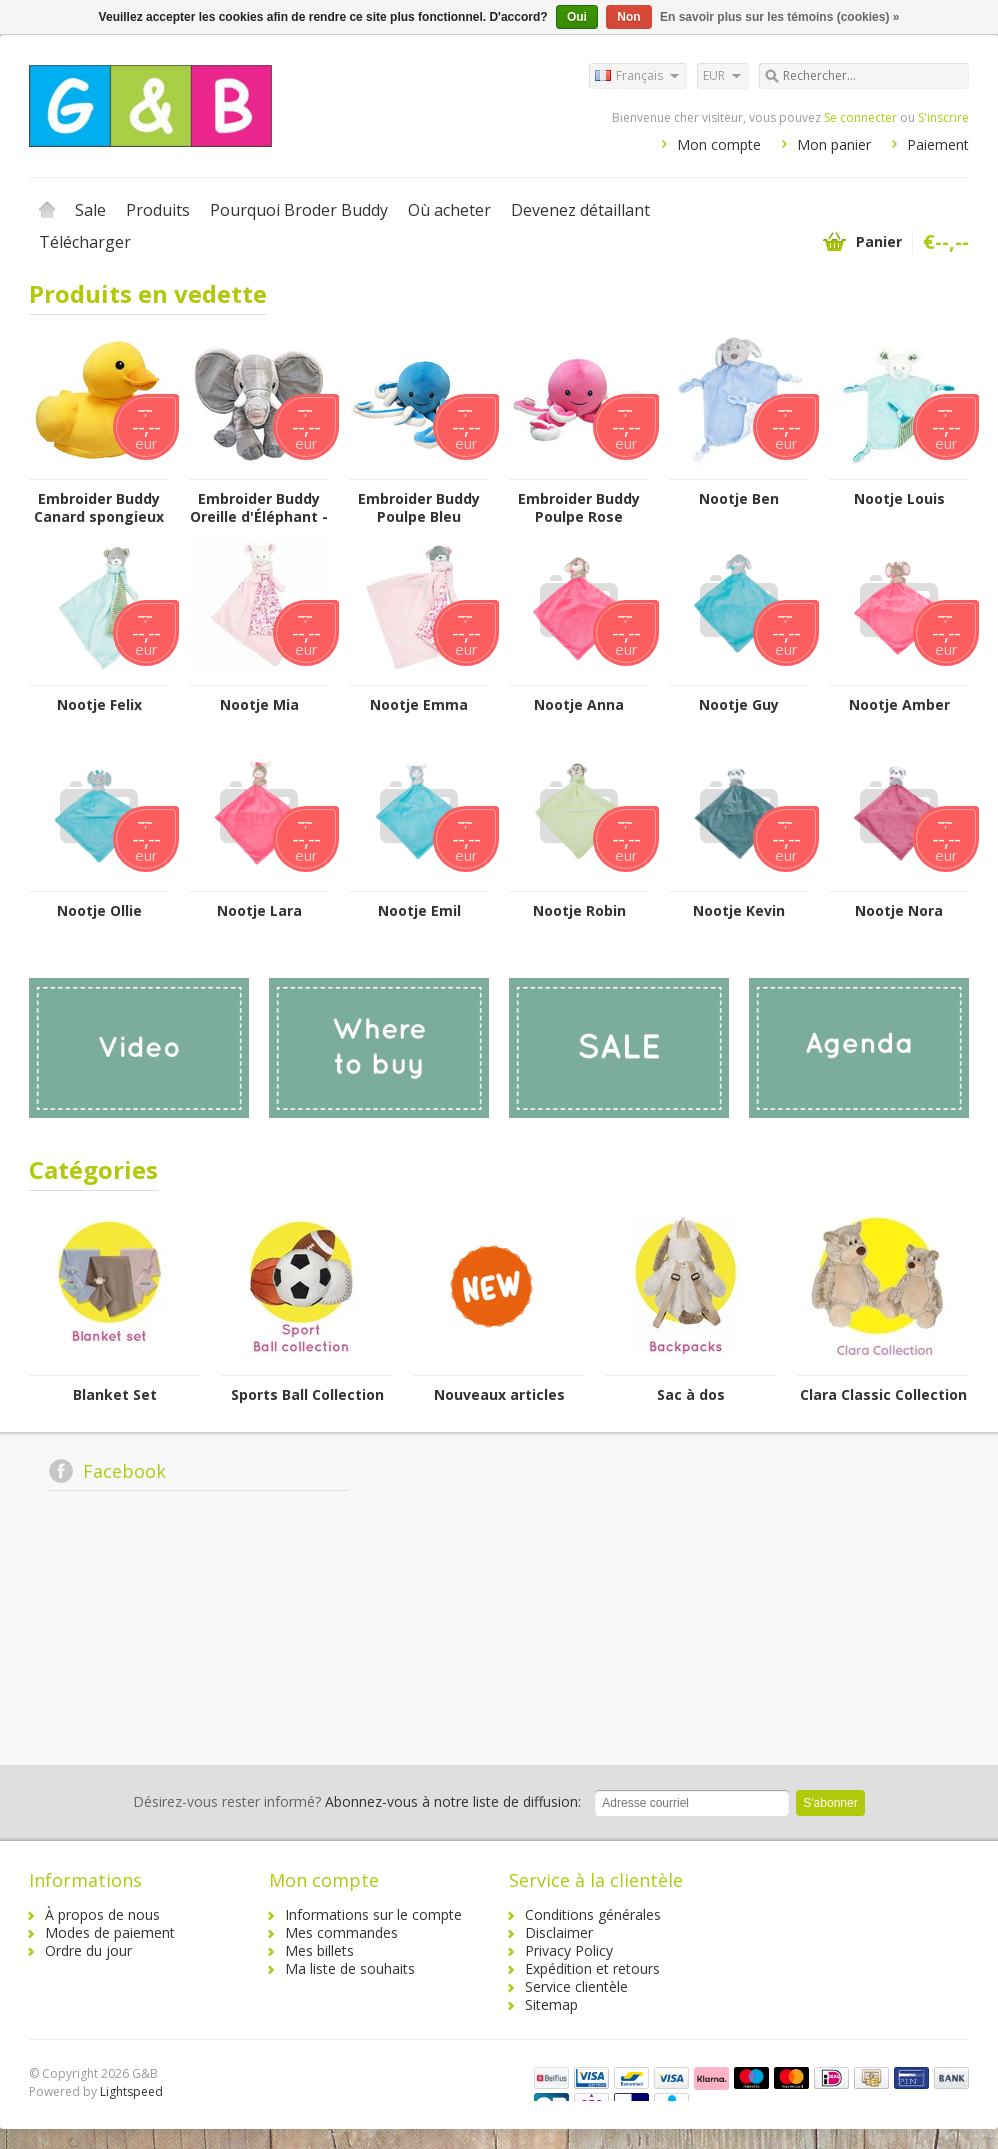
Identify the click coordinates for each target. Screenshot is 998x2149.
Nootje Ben (739, 499)
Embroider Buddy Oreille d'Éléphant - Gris (259, 508)
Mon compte (719, 144)
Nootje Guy (739, 705)
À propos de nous (102, 1914)
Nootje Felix (99, 705)
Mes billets (319, 1950)
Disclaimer (559, 1932)
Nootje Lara (259, 911)
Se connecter (860, 117)
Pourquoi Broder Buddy (299, 210)
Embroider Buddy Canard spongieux (99, 508)
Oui (577, 17)
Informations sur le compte (373, 1914)
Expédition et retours (592, 1968)
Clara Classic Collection (883, 1395)
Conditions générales (593, 1914)
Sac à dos (691, 1395)
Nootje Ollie (99, 911)
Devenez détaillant (580, 210)
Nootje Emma (419, 705)
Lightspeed (131, 2091)
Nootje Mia (259, 705)
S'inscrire (943, 117)
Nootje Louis (899, 499)
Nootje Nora (899, 911)
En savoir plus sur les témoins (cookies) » (779, 17)
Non (628, 17)
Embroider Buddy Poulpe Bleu (419, 508)
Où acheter (449, 210)
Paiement (938, 144)
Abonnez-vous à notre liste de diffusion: (357, 1801)
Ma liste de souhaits (350, 1968)
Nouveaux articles (499, 1395)
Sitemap (551, 2004)
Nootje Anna (579, 705)
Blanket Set (115, 1395)
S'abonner (830, 1803)
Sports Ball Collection (307, 1395)
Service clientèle (576, 1986)
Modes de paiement (110, 1932)
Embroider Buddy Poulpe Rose (579, 508)
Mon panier (834, 144)
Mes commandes (341, 1932)
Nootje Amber (899, 705)
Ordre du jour (88, 1950)
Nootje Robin (579, 911)
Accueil (47, 210)
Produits (158, 210)
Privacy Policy (569, 1950)
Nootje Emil (419, 911)
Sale (90, 210)
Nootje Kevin (739, 911)
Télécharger (85, 242)
